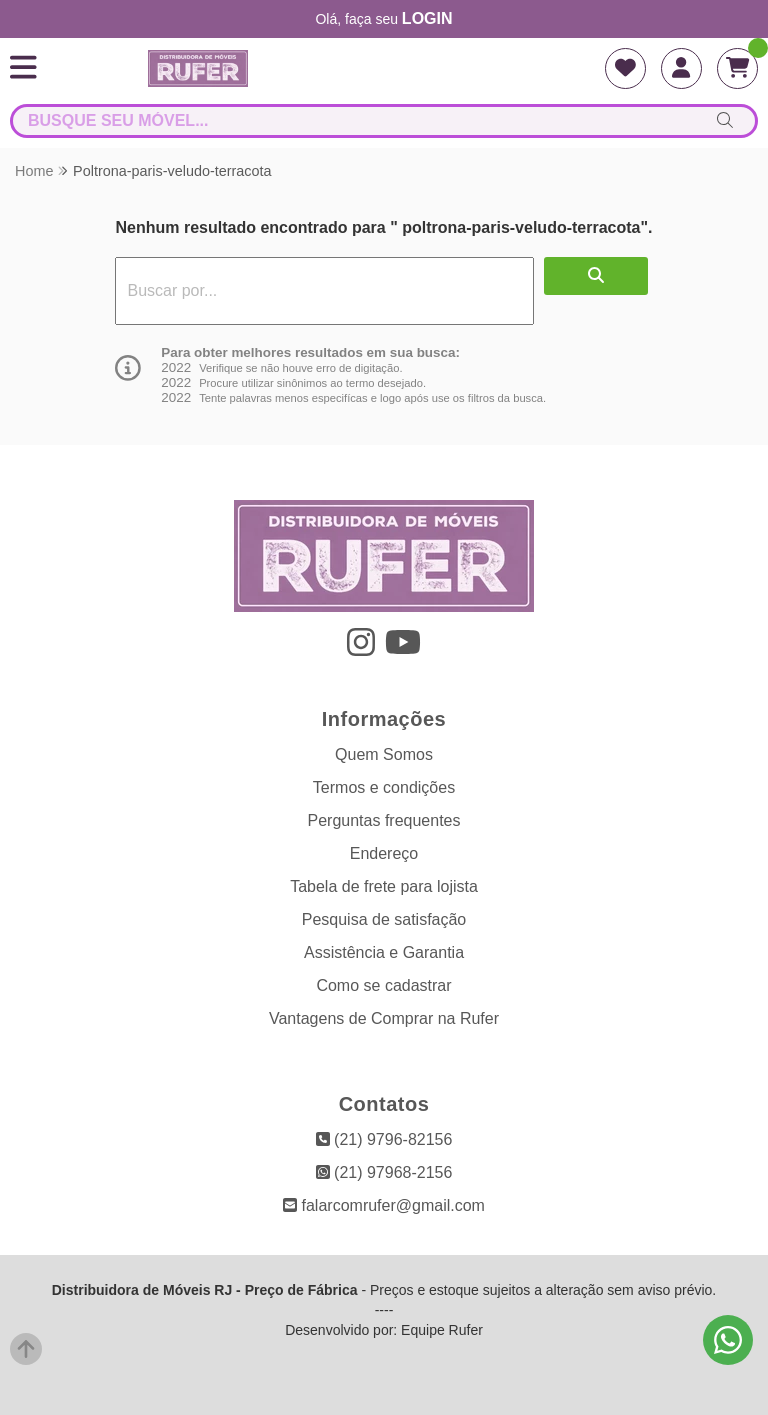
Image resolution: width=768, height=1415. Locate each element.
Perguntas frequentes (384, 820)
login (427, 18)
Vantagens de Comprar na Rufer (384, 1018)
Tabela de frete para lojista (384, 886)
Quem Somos (384, 754)
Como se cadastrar (383, 985)
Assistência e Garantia (384, 952)
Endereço (384, 853)
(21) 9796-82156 (384, 1139)
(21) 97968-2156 (384, 1172)
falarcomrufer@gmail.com (384, 1205)
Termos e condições (384, 787)
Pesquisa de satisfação (384, 919)
